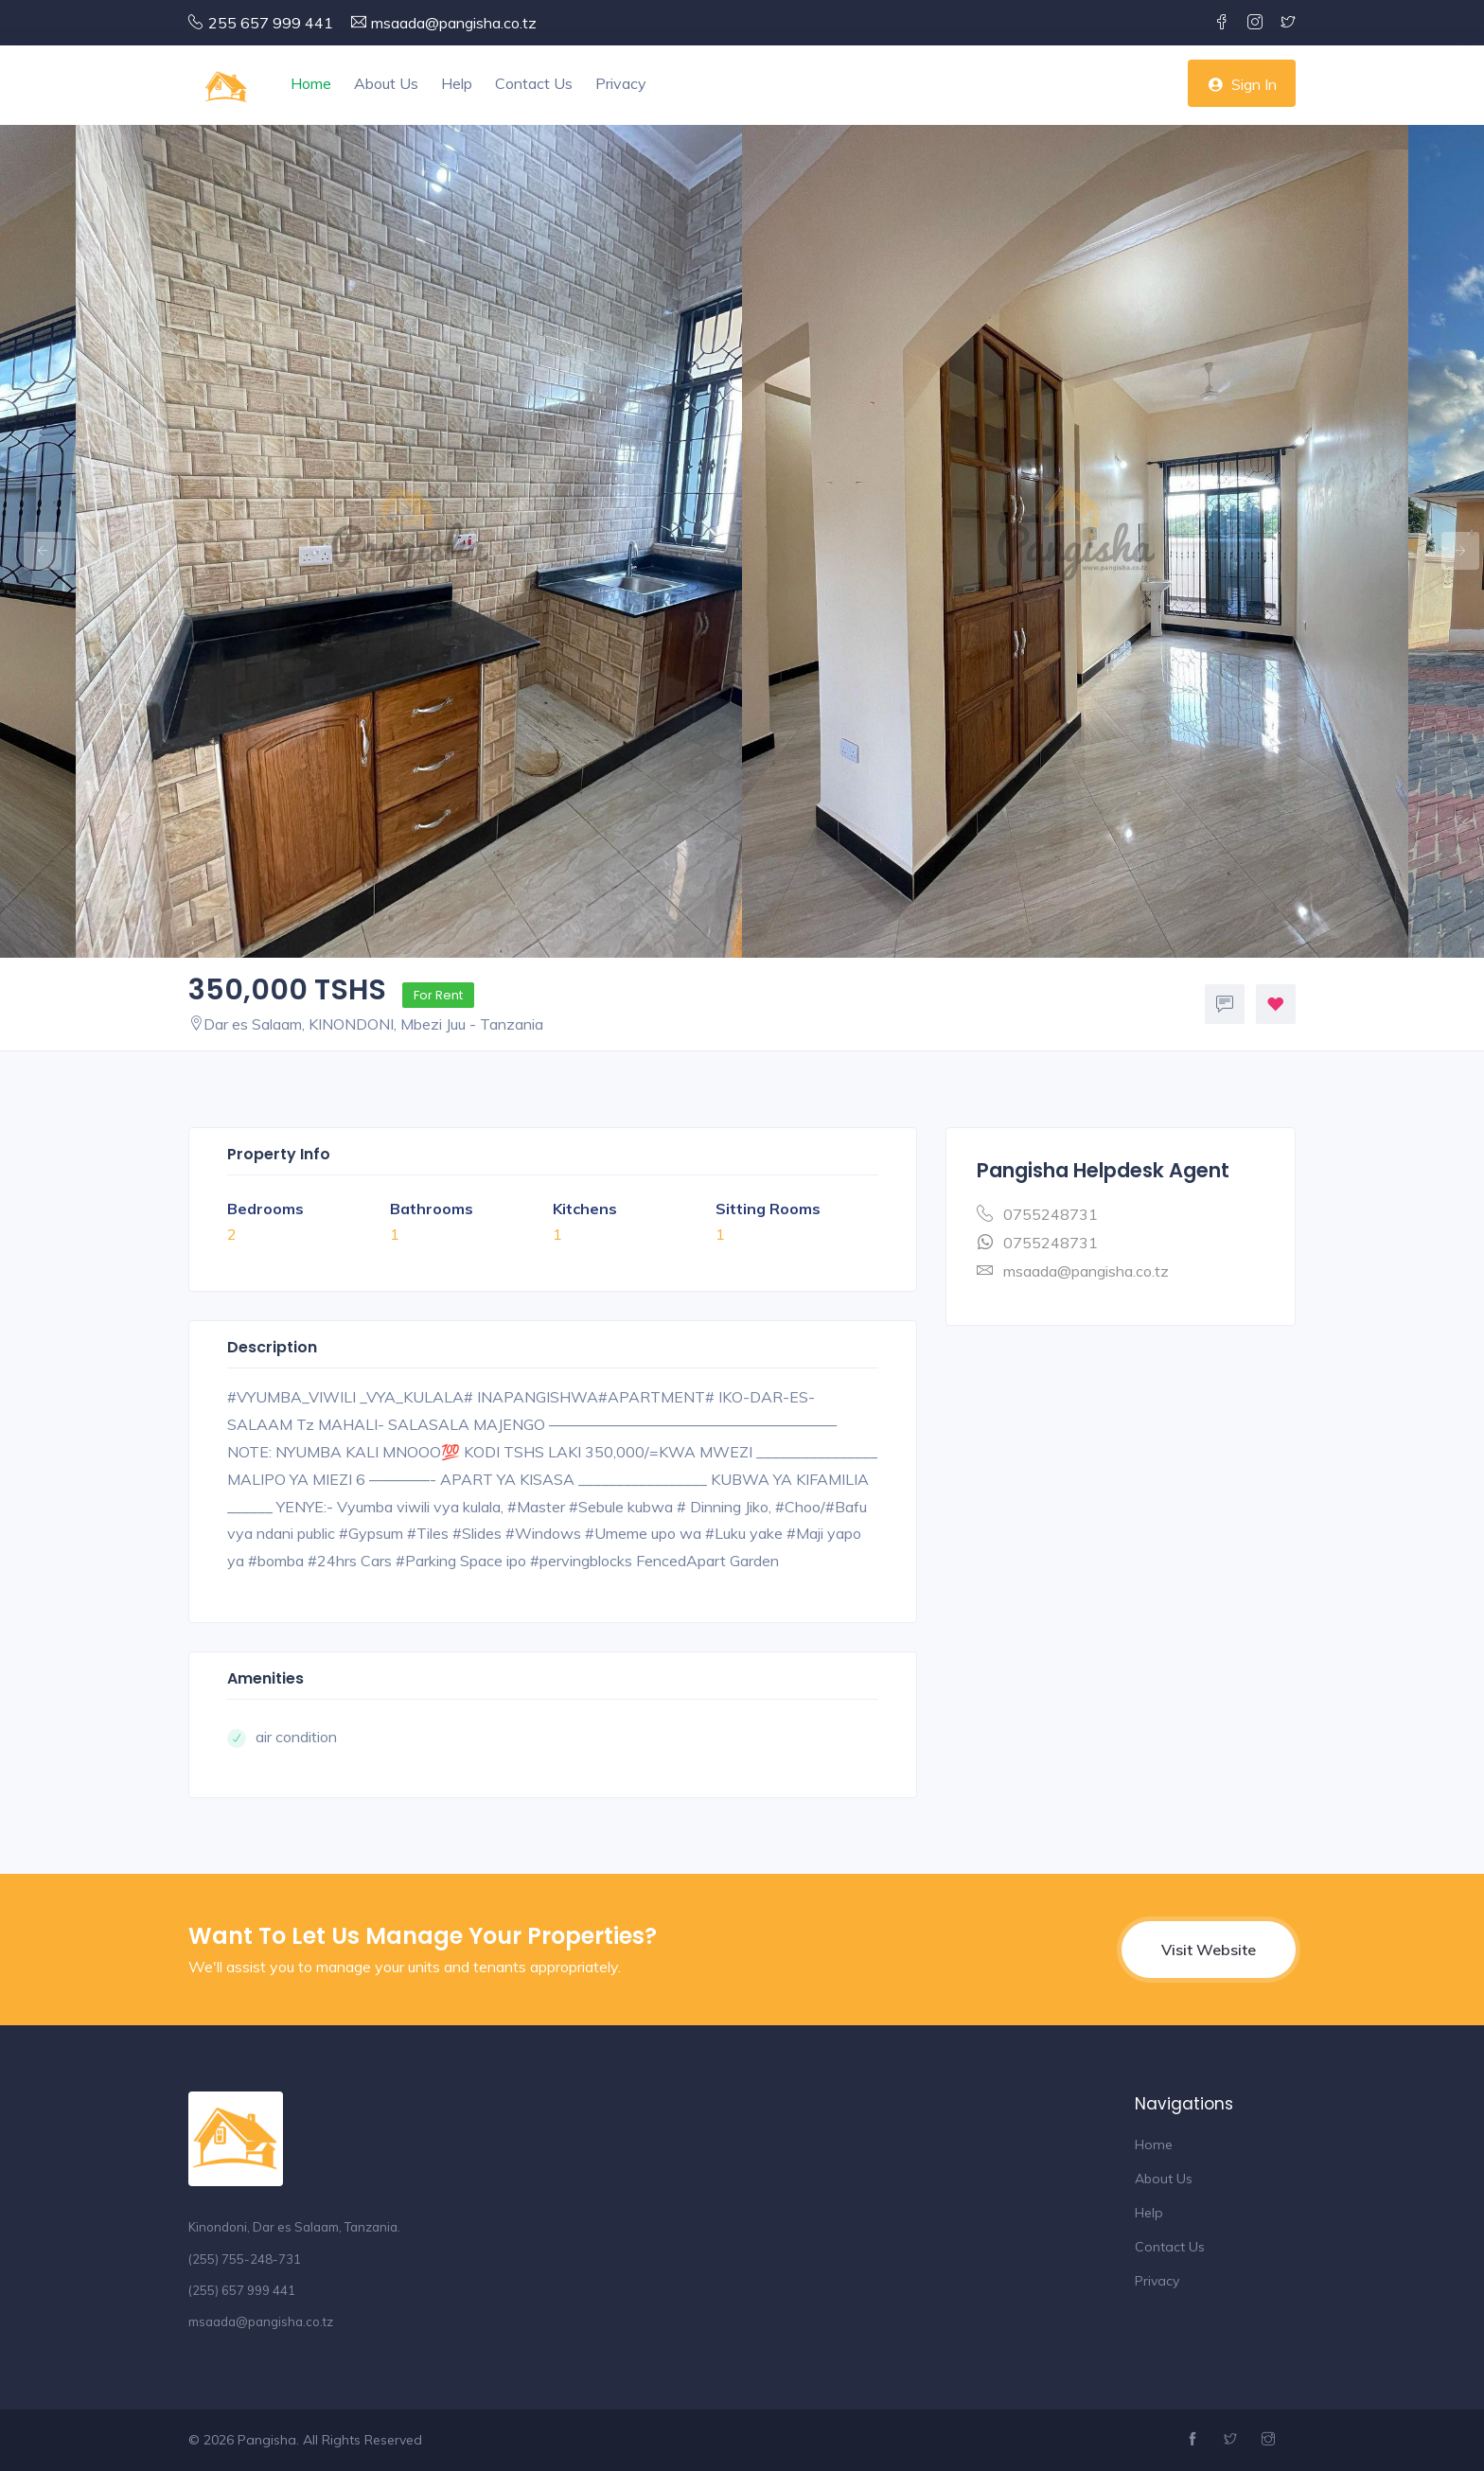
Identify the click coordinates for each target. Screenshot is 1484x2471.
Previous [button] (33, 541)
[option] (1075, 541)
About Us (386, 83)
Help (456, 83)
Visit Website (1208, 1949)
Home (311, 83)
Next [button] (1450, 541)
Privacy (620, 83)
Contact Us (534, 83)
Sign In (1242, 84)
